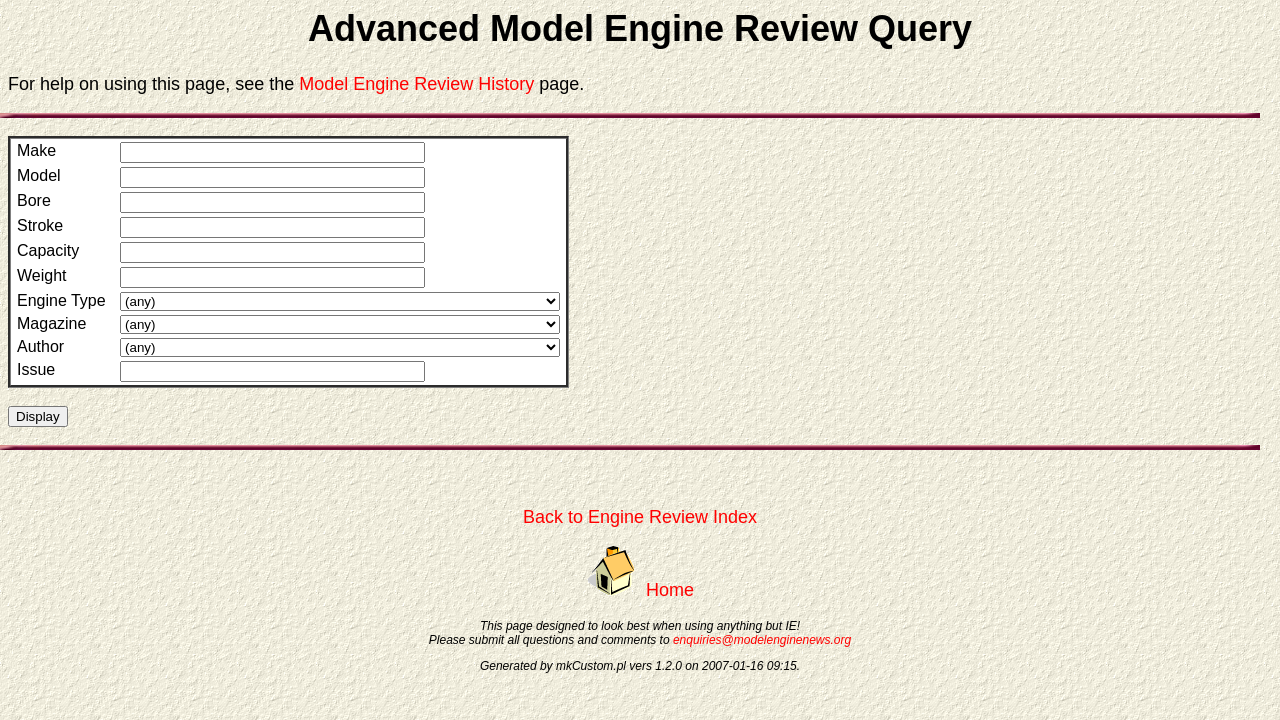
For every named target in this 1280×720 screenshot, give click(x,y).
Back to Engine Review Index (640, 517)
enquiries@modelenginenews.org (762, 640)
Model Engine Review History (416, 84)
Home (670, 590)
